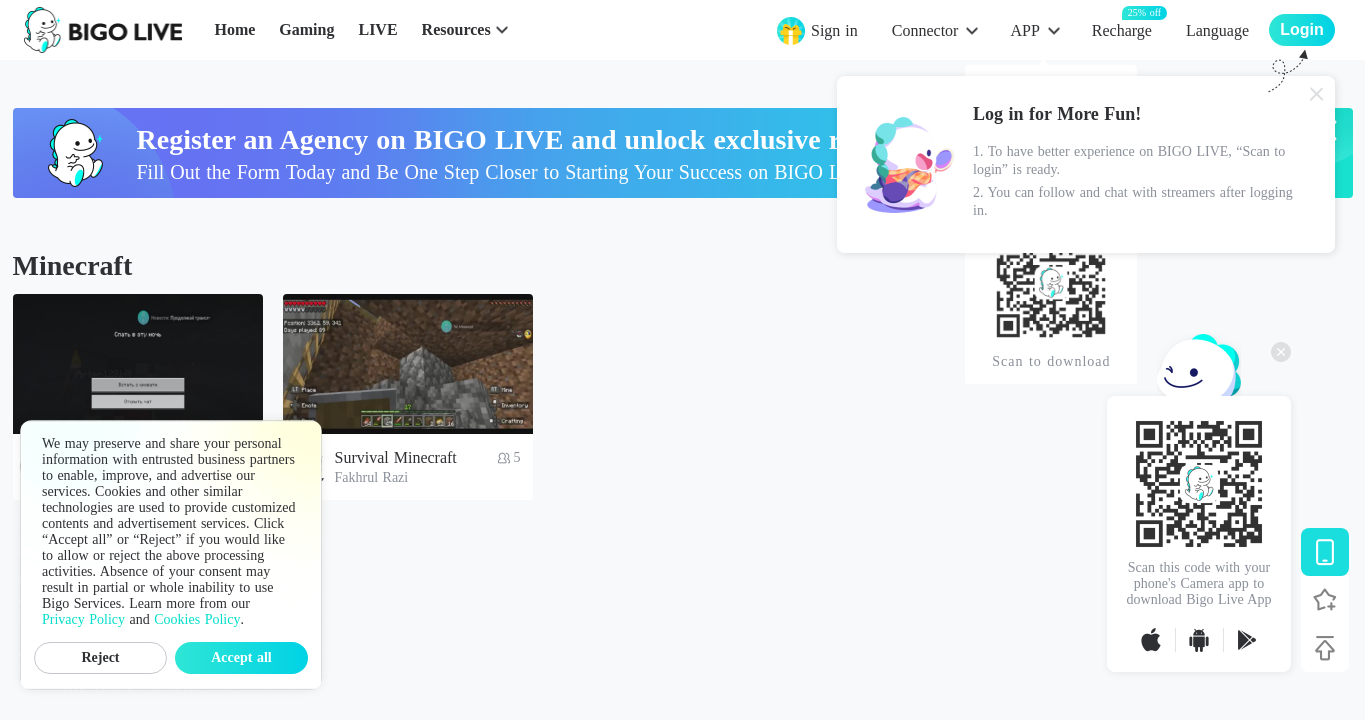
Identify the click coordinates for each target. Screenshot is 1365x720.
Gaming (306, 29)
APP (1024, 30)
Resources (456, 29)
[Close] (1317, 94)
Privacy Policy (83, 619)
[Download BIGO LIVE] (1325, 552)
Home (234, 29)
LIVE (377, 29)
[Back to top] (1325, 648)
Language (1217, 30)
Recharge (1122, 29)
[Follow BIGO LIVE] (1325, 600)
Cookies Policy (197, 619)
